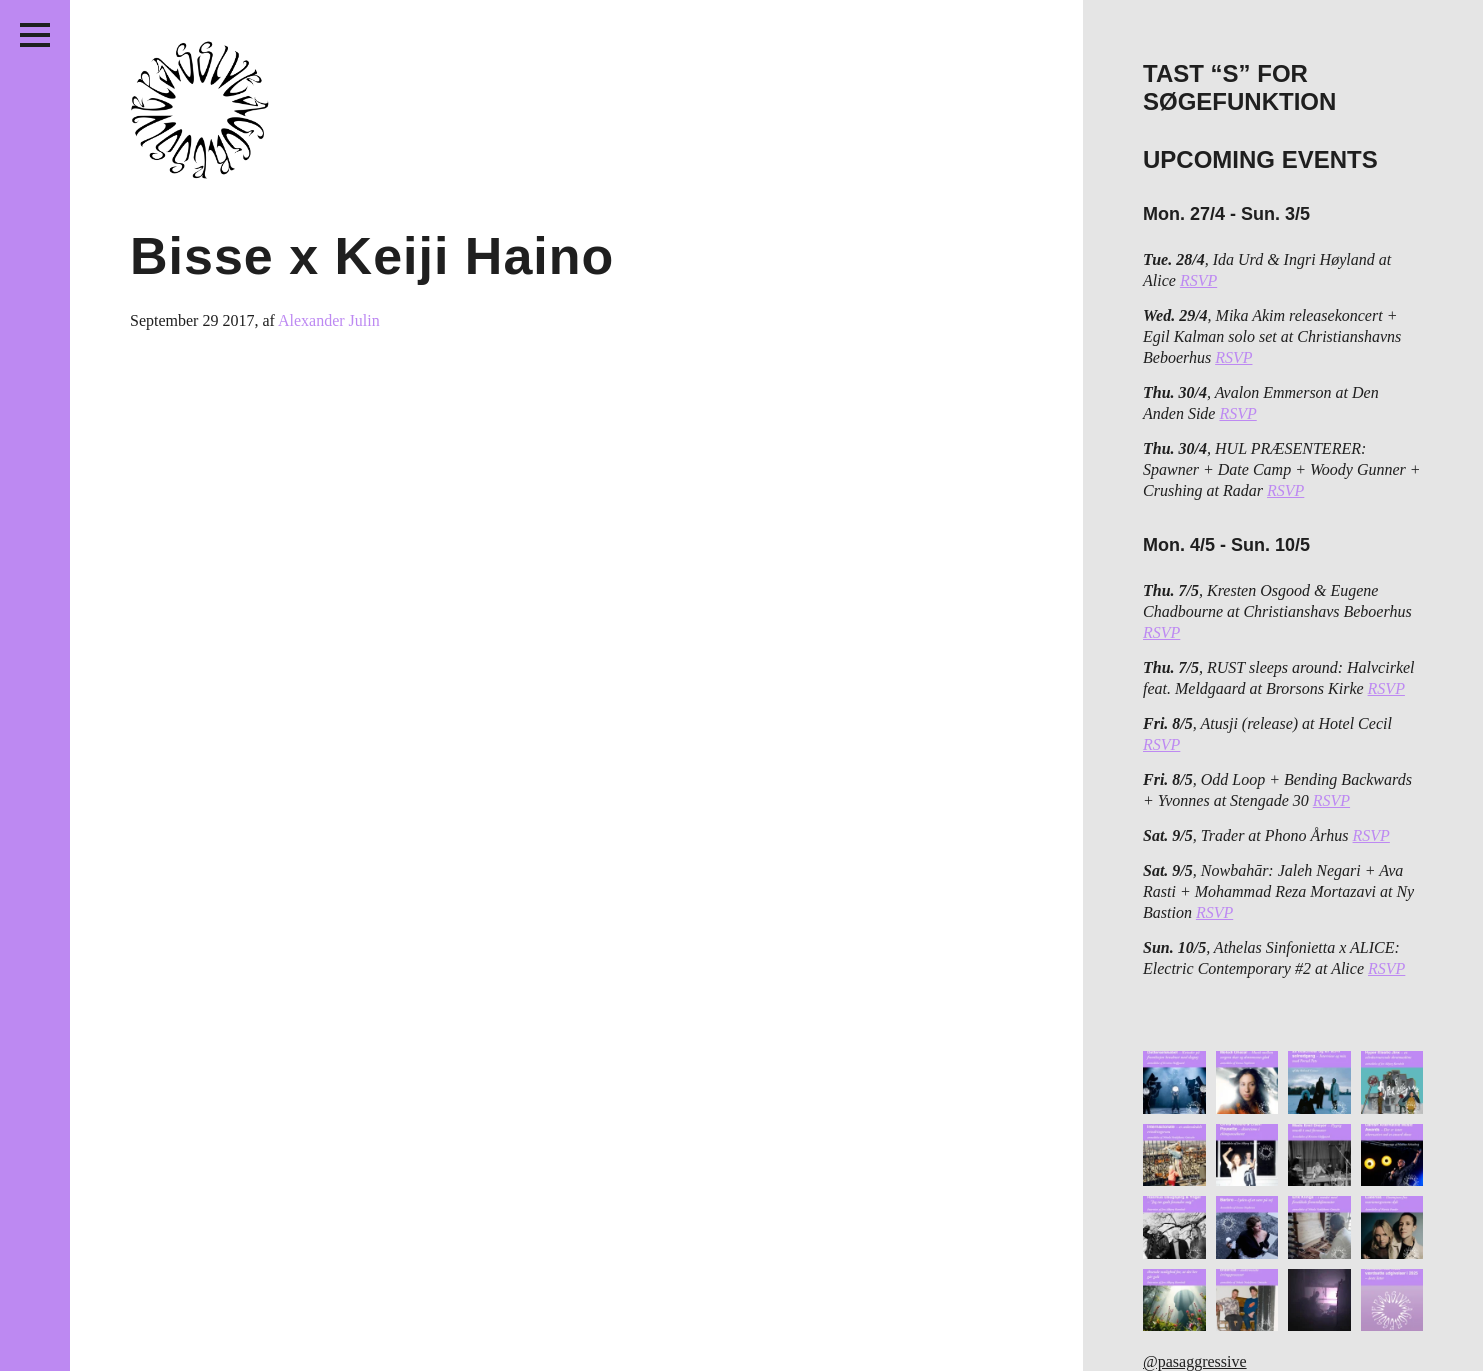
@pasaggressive (1195, 1361)
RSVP (1198, 280)
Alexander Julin (329, 320)
